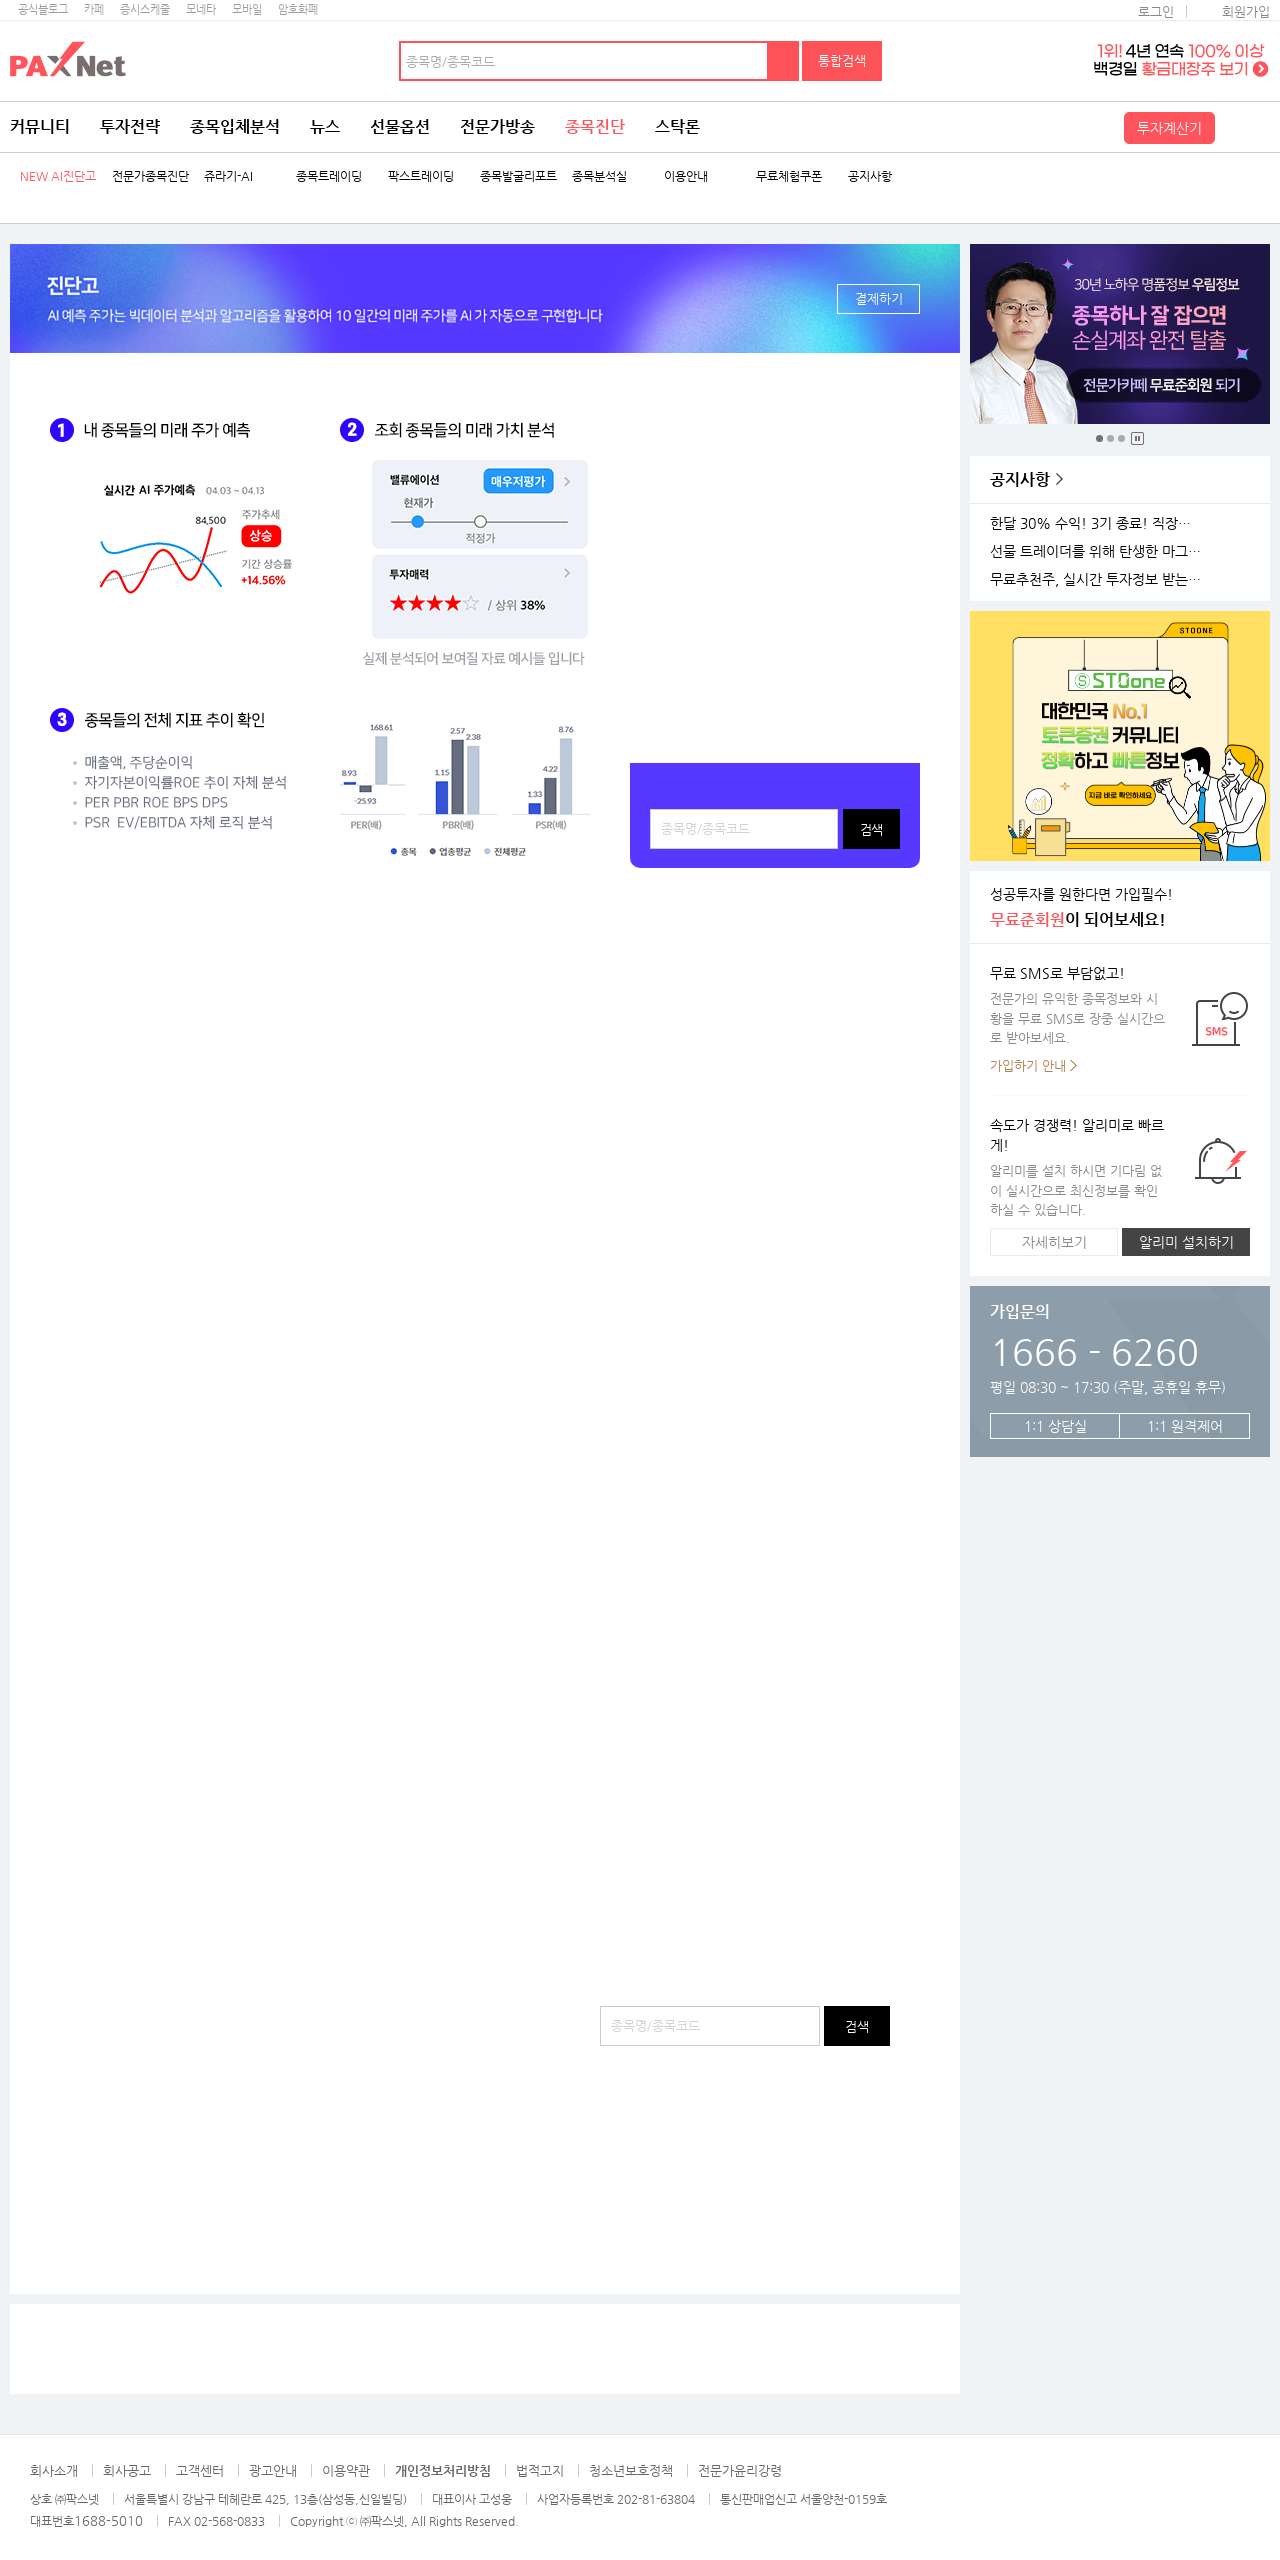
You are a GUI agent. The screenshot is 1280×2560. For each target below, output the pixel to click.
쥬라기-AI (228, 176)
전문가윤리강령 (740, 2470)
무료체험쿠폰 (789, 176)
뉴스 (325, 126)
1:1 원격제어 (1185, 1426)
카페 (94, 9)
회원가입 (1246, 11)
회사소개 (54, 2470)
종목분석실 (599, 176)
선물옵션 (400, 126)
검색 (784, 61)
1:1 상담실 (1055, 1426)
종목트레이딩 (329, 176)
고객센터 (200, 2470)
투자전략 (130, 126)
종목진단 (595, 126)
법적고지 (540, 2470)
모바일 (247, 9)
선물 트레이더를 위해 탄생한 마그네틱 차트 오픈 (1099, 551)
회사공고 (127, 2470)
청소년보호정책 (631, 2470)
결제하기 (879, 298)
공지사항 (870, 176)
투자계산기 (1169, 128)
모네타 (201, 9)
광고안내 (273, 2470)
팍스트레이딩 (421, 176)
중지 (1137, 438)
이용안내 (686, 176)
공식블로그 (43, 9)
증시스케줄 (145, 9)
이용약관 (346, 2470)
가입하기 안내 (1028, 1065)
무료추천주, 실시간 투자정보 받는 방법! (1099, 579)
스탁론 (677, 126)
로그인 (1156, 11)
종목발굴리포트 (518, 176)
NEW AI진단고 (58, 176)
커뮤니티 (40, 126)
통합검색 (842, 60)
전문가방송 (497, 126)
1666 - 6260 (1094, 1351)
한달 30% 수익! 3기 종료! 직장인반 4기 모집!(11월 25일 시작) (1099, 523)
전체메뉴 (1245, 127)
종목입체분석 (235, 126)
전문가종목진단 (150, 176)
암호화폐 (298, 9)
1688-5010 (108, 2520)
